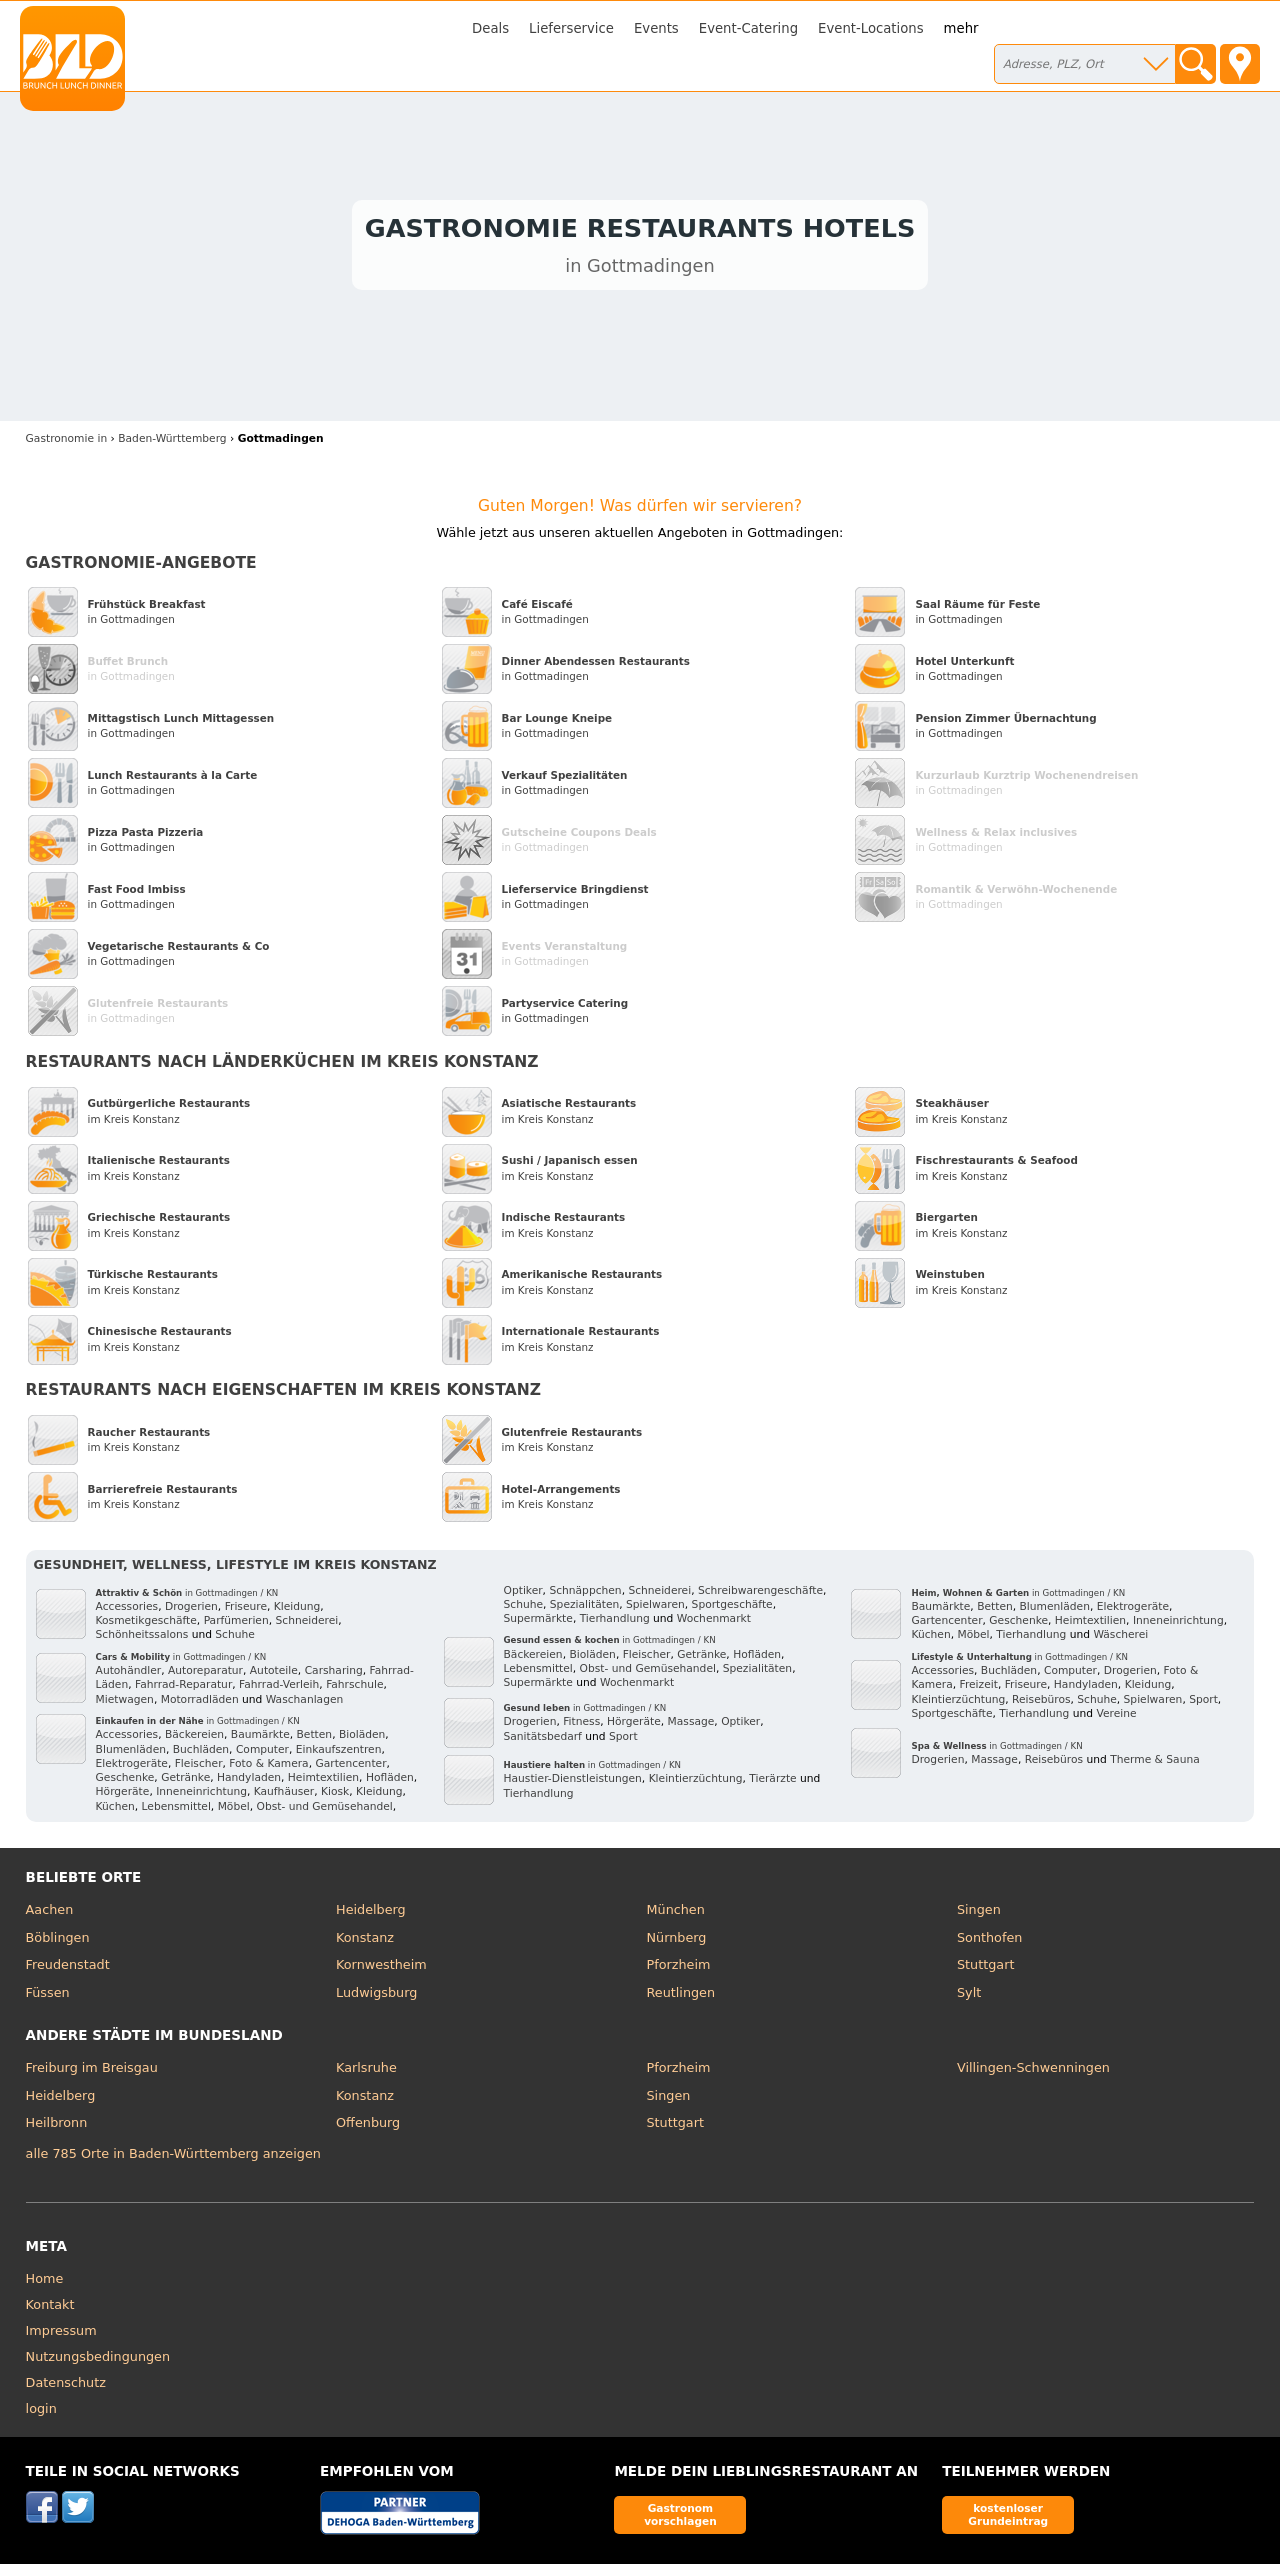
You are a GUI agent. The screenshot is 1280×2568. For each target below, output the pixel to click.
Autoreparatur (205, 1674)
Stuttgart (985, 1968)
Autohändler (129, 1674)
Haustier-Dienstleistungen (573, 1783)
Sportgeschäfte (732, 1608)
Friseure (246, 1610)
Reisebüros (1041, 1703)
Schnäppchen (585, 1594)
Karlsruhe (366, 2071)
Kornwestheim (381, 1968)
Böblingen (58, 1941)
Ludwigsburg (376, 1996)
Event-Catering (748, 28)
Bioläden (362, 1739)
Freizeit (979, 1689)
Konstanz (365, 1941)
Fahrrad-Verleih (279, 1689)
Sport (623, 1740)
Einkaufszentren (339, 1753)
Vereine (1116, 1717)
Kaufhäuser (284, 1796)
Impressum (61, 2334)
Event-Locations (871, 28)
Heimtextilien (323, 1782)
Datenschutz (66, 2386)
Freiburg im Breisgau (92, 2071)
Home (45, 2282)
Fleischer (199, 1767)
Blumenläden (131, 1753)
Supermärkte (538, 1623)
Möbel (234, 1810)
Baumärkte (260, 1739)
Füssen (48, 1996)
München (676, 1913)
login (41, 2412)
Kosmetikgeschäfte (146, 1625)
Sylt (969, 1996)
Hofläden (390, 1782)
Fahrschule (354, 1689)
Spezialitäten (584, 1608)
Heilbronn (57, 2126)
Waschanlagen (305, 1703)
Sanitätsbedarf (543, 1740)
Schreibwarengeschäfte (760, 1594)
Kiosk (335, 1796)
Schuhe (235, 1639)
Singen (979, 1913)
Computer (262, 1753)
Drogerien (191, 1610)
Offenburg (368, 2126)
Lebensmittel (176, 1810)
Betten (315, 1739)
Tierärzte (772, 1783)
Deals (490, 28)
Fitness (581, 1726)
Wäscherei (1120, 1639)
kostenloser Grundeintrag (1008, 2518)
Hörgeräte (123, 1796)
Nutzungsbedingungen (98, 2360)
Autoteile (274, 1674)
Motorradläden (200, 1703)
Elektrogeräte (132, 1767)
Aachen (50, 1913)
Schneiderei (307, 1625)
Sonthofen (989, 1941)
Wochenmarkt (714, 1623)
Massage (691, 1726)
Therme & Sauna (1155, 1764)
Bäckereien (194, 1739)
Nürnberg (677, 1941)
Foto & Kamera (268, 1767)
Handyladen (249, 1782)
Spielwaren (655, 1608)
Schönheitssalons (142, 1639)
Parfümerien (236, 1625)
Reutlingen (681, 1996)
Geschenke (125, 1782)
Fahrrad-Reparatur (183, 1689)
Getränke (185, 1782)
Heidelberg (371, 1913)
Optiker (523, 1594)
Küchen (115, 1810)
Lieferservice (571, 28)
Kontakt (50, 2308)
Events (656, 28)
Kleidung (297, 1610)
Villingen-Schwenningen (1033, 2071)
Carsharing (334, 1674)
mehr (961, 28)
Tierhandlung (615, 1623)
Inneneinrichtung (201, 1796)
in (67, 442)
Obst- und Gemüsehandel (324, 1810)
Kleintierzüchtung (696, 1783)
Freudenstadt (68, 1968)
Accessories (127, 1610)
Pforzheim (679, 1968)
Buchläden (201, 1753)
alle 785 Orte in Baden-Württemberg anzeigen (173, 2158)
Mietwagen (125, 1703)
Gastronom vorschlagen (680, 2518)
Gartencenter (350, 1767)
